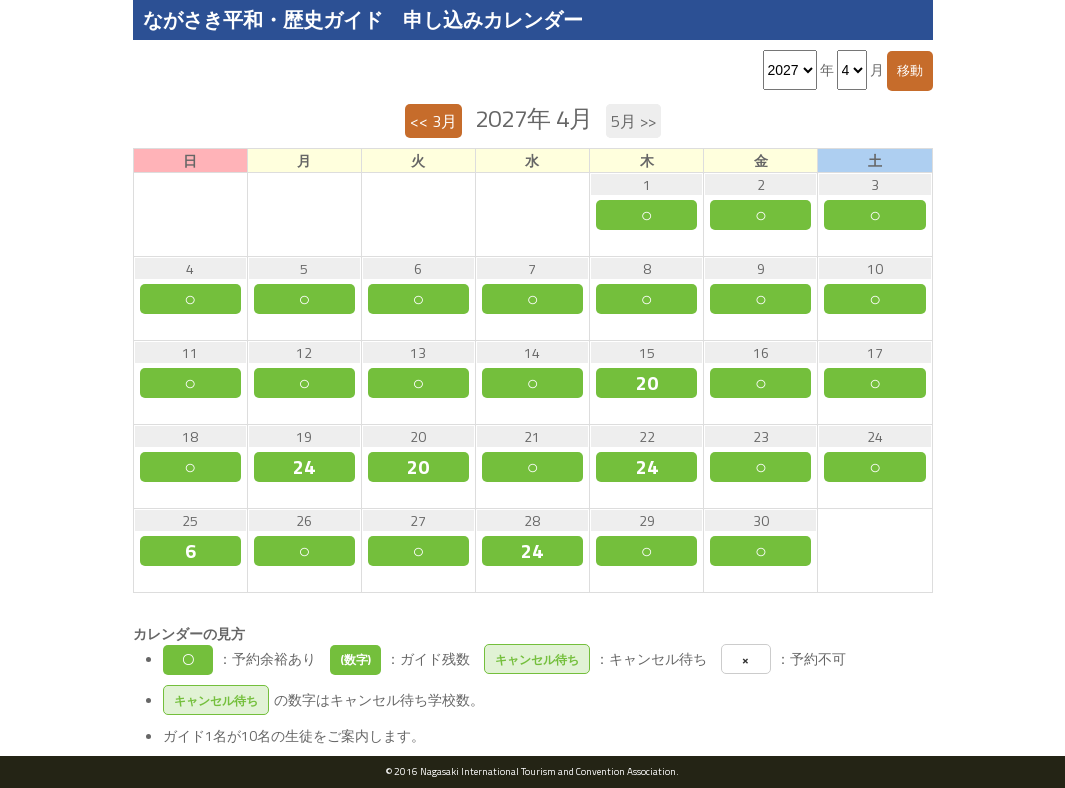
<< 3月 (433, 121)
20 (647, 383)
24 (304, 467)
